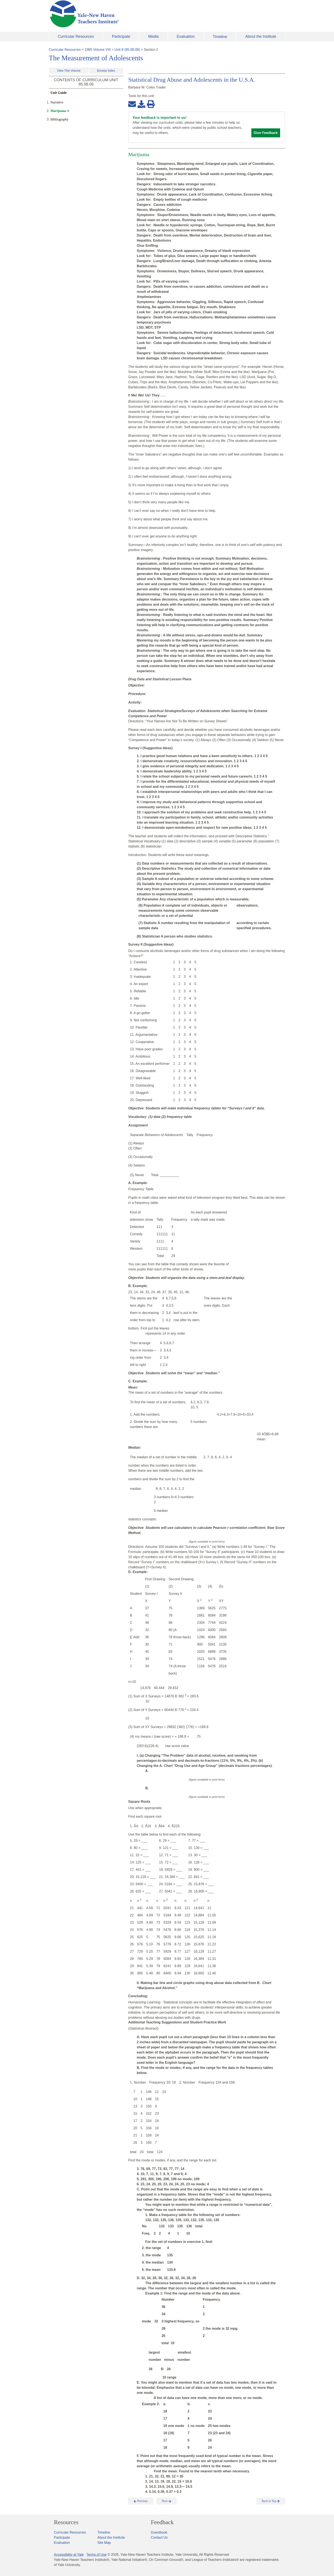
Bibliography (59, 119)
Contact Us (159, 2537)
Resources (66, 2522)
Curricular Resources (76, 36)
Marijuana (58, 111)
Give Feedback (266, 133)
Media (153, 36)
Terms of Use (96, 2554)
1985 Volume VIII (98, 49)
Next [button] (166, 2501)
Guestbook (159, 2532)
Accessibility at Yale (69, 2554)
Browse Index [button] (106, 70)
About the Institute (260, 36)
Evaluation (186, 36)
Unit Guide (58, 92)
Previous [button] (141, 2501)
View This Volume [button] (69, 70)
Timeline (220, 37)
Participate (121, 36)
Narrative (56, 102)
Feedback (162, 2522)
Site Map (104, 2542)
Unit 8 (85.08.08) (127, 49)
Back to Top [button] (271, 2501)
